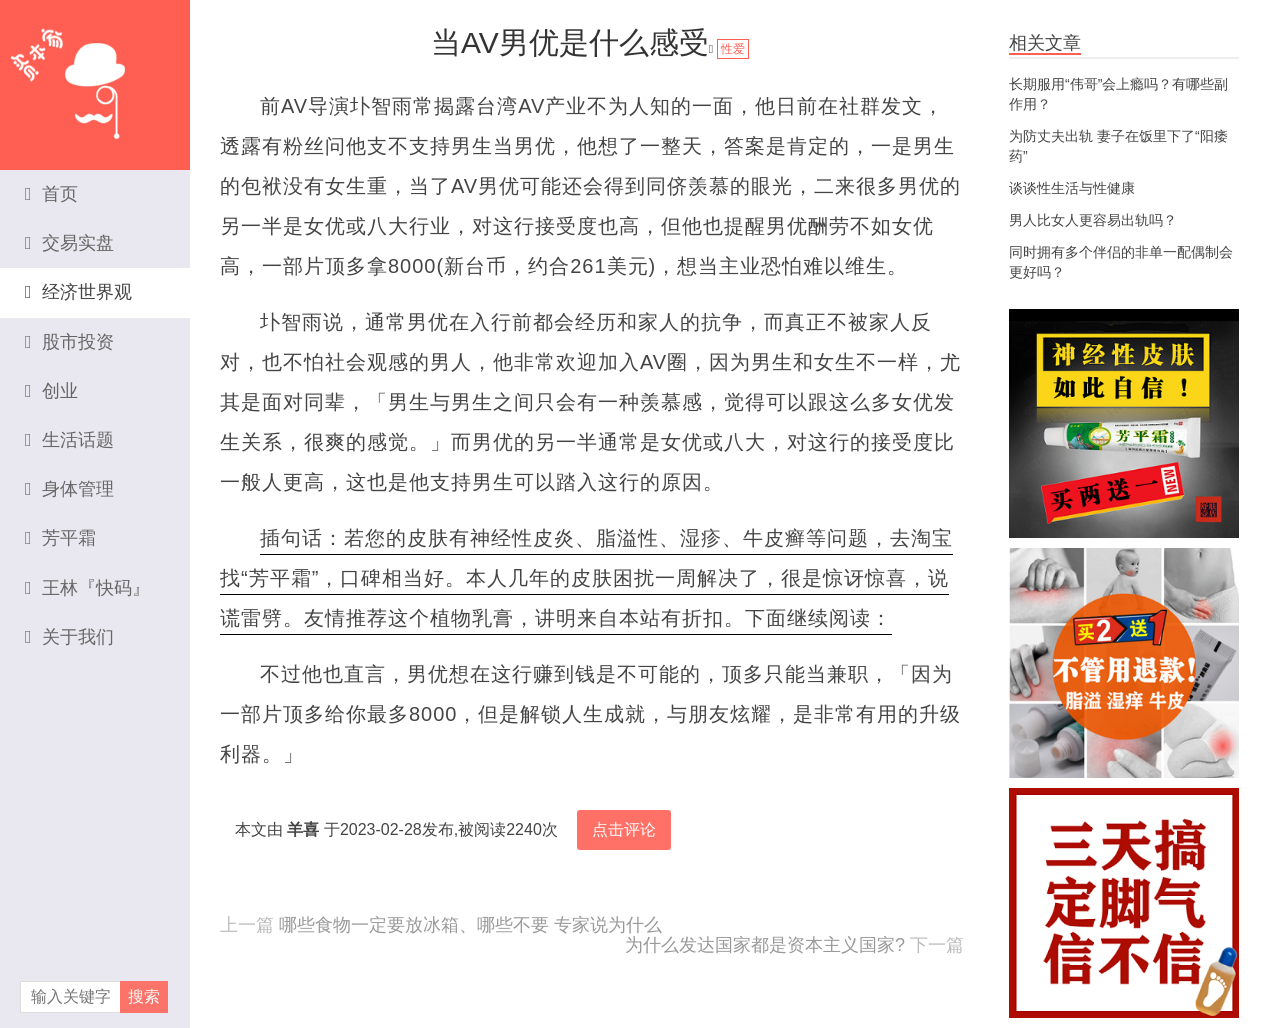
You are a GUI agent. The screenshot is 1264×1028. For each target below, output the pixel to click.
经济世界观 (78, 292)
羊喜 (303, 829)
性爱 (733, 49)
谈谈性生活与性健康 (1072, 188)
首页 (51, 194)
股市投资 (69, 342)
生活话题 (69, 440)
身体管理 (69, 489)
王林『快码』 (87, 588)
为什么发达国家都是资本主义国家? (765, 945)
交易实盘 (69, 243)
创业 (51, 391)
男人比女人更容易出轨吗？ (1093, 220)
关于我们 (69, 637)
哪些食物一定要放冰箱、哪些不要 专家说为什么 (470, 925)
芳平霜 (60, 538)
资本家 (95, 75)
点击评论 (624, 829)
